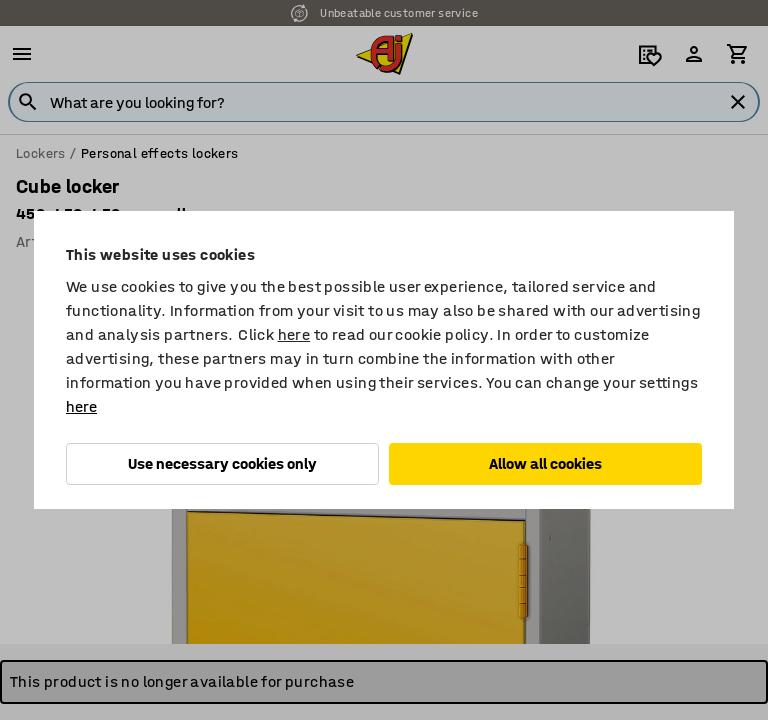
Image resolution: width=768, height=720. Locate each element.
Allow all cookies (545, 463)
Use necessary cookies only (222, 463)
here (294, 334)
